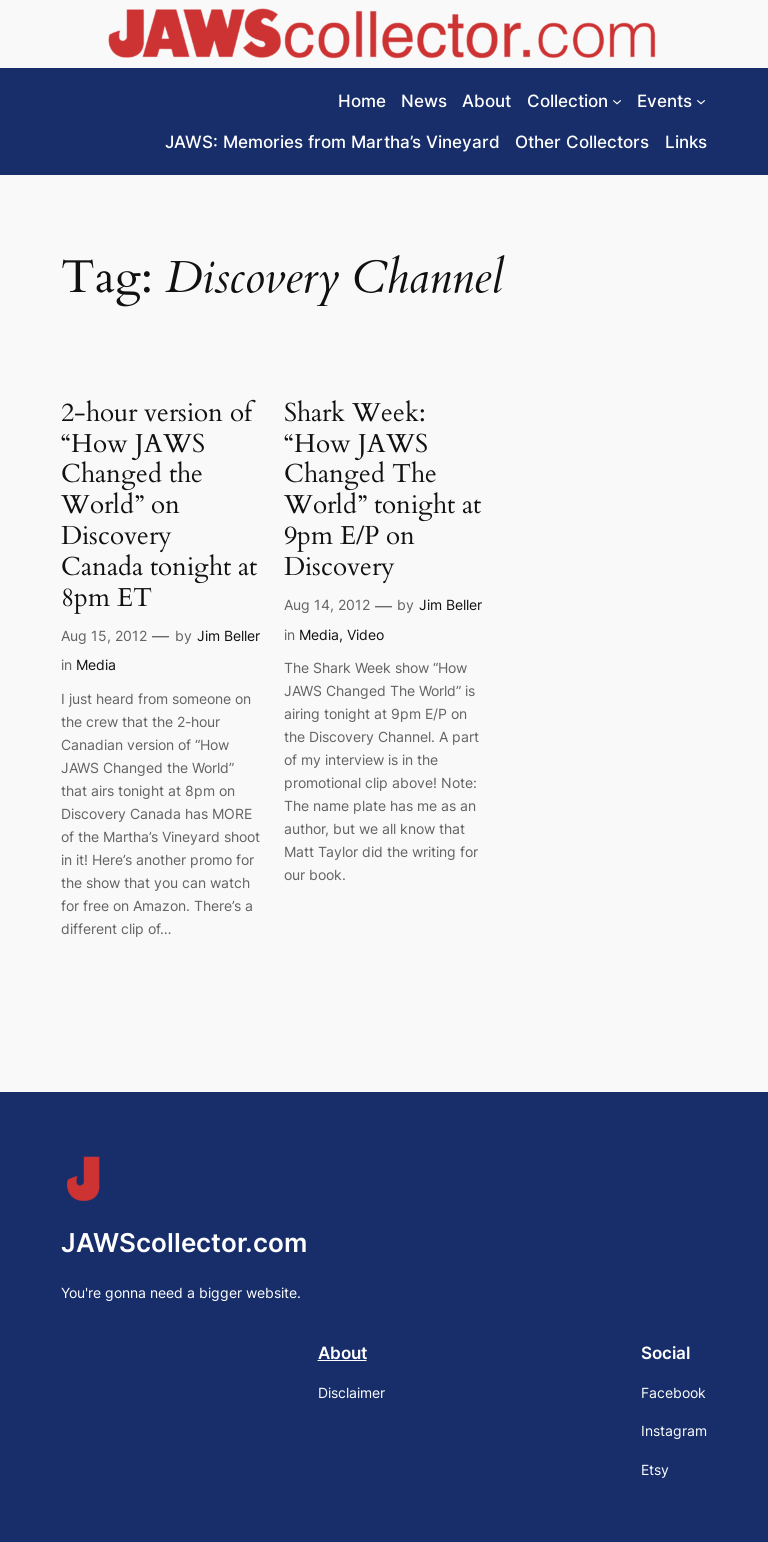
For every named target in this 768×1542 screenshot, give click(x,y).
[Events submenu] (701, 101)
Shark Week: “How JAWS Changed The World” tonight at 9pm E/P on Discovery (382, 490)
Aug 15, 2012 (104, 635)
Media (96, 664)
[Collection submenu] (617, 101)
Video (365, 634)
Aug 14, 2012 (327, 604)
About (342, 1353)
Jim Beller (228, 635)
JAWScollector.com (184, 1242)
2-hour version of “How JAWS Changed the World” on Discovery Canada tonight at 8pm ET (159, 506)
